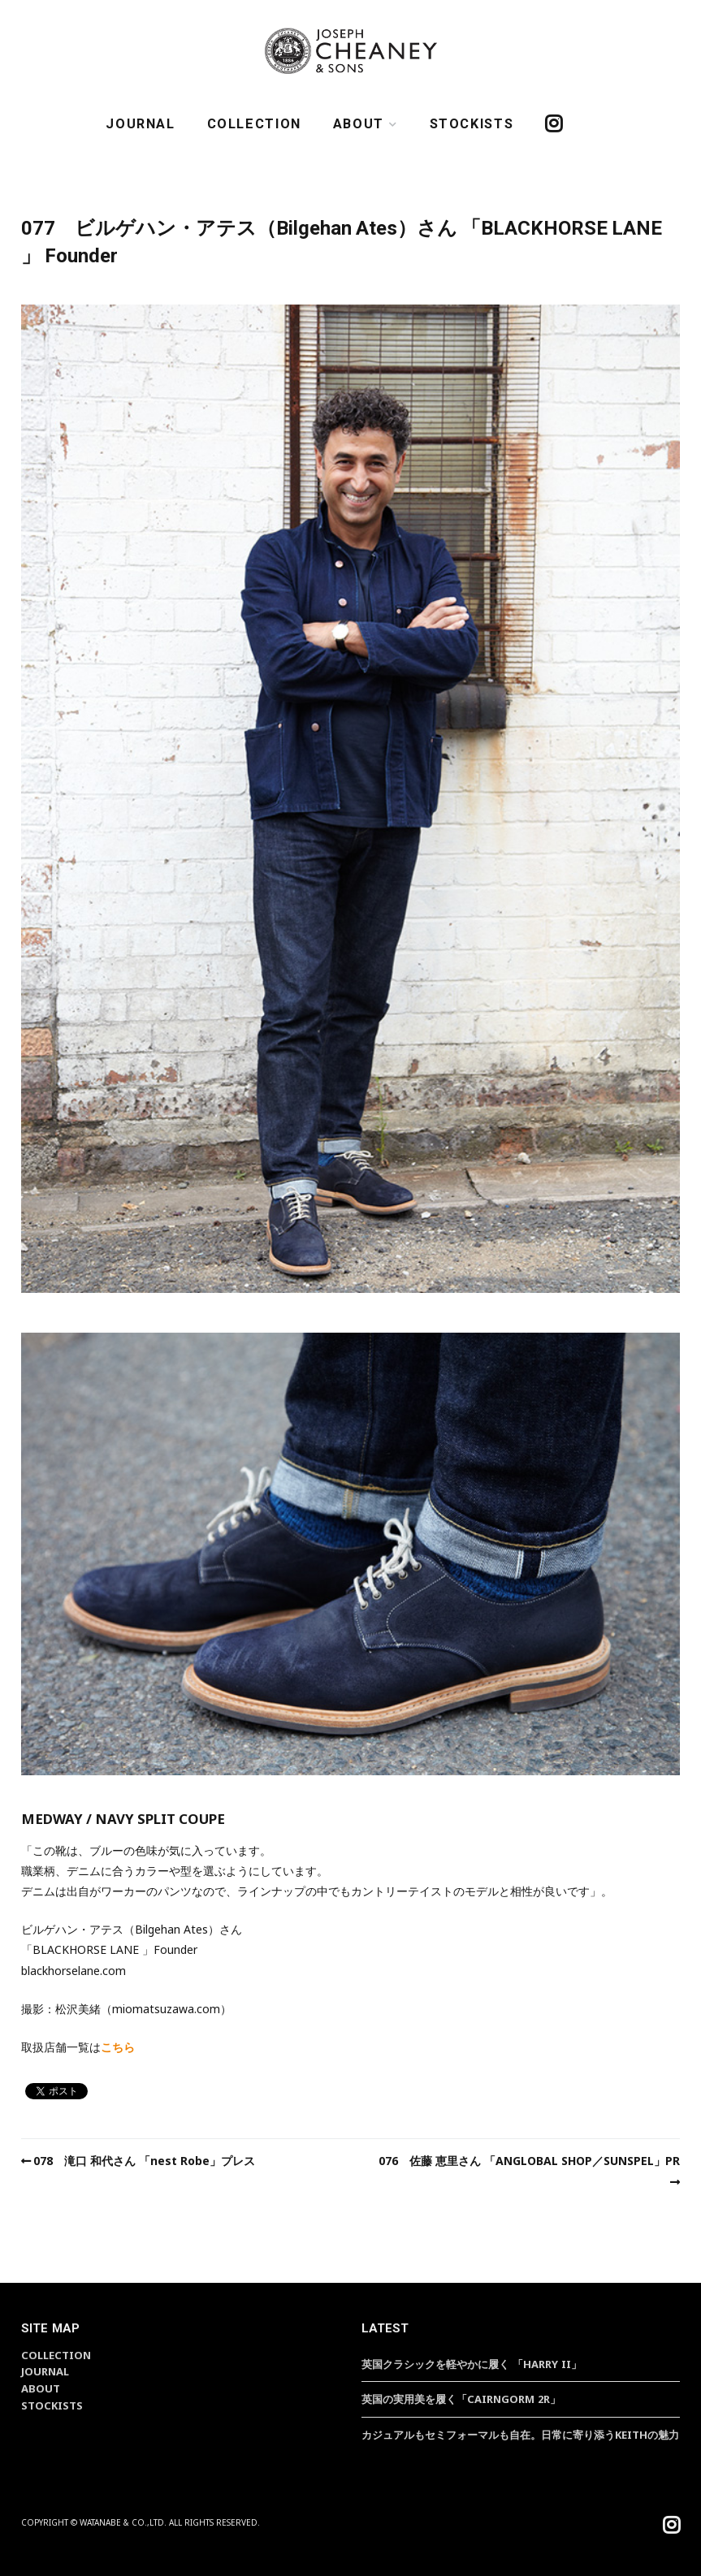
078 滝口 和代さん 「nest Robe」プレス (144, 2160)
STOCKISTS (472, 124)
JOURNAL (140, 124)
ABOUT (358, 124)
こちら (118, 2047)
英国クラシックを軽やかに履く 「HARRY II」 (471, 2364)
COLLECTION (254, 124)
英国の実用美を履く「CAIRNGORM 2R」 (460, 2399)
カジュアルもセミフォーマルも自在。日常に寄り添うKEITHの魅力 (520, 2434)
